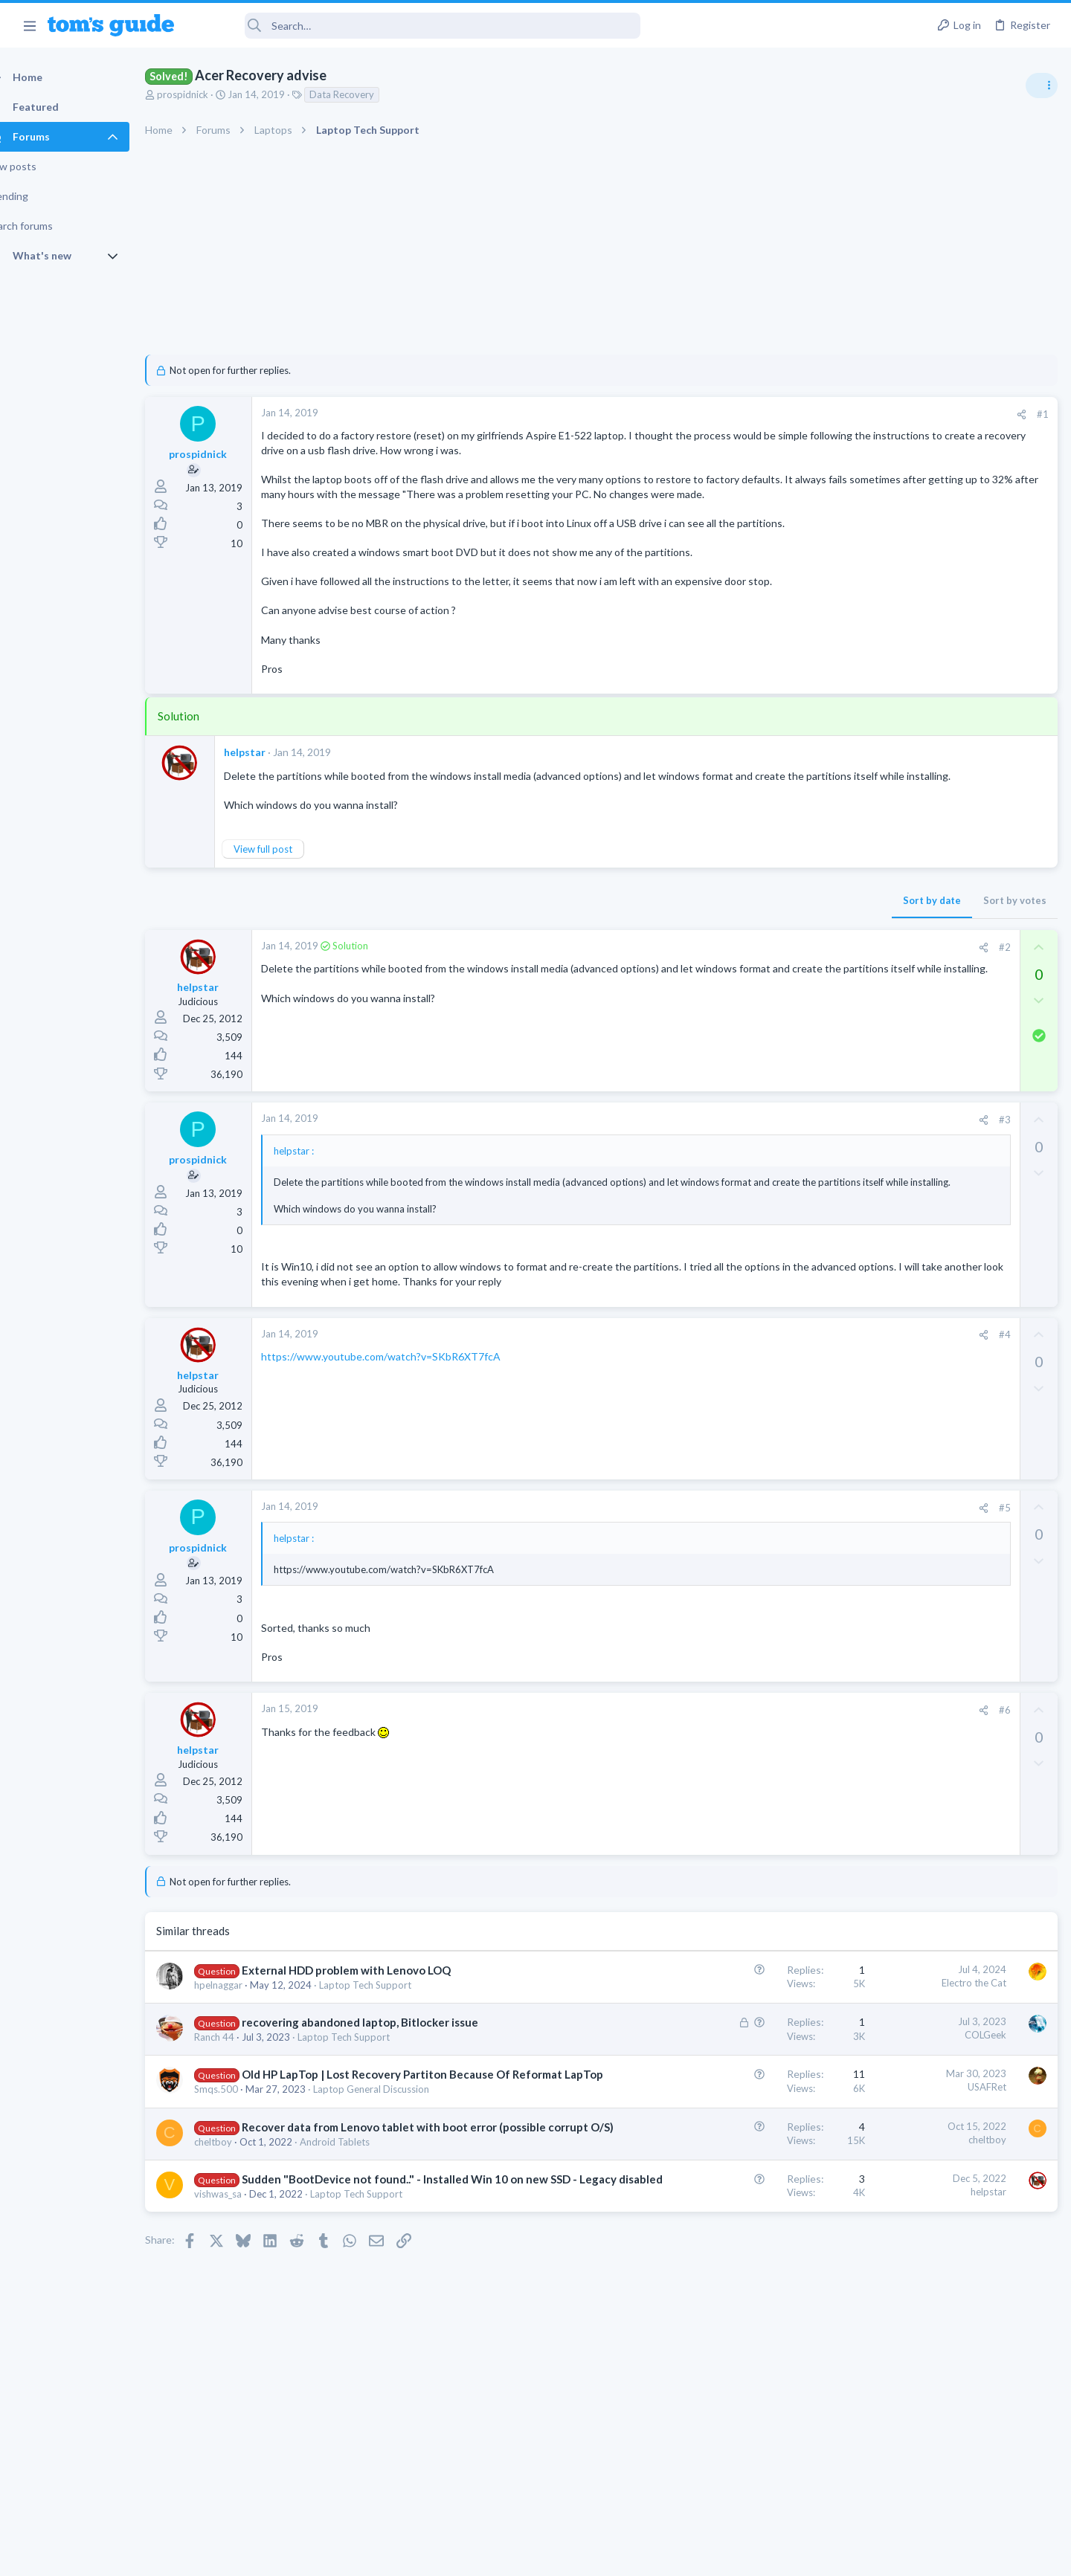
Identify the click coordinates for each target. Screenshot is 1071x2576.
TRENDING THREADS (883, 808)
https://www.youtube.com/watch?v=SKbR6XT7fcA (407, 1427)
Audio (873, 910)
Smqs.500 (242, 2192)
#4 (765, 1407)
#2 (765, 991)
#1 (803, 414)
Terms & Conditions (676, 2555)
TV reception (914, 1011)
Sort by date (692, 944)
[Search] (417, 26)
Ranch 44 (240, 2125)
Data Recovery (367, 94)
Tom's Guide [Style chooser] (950, 2452)
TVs (868, 1053)
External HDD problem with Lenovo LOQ (372, 2041)
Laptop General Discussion (397, 2192)
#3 (765, 1163)
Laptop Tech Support (391, 2056)
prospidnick (208, 94)
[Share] (782, 414)
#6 (765, 1782)
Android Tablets (361, 2260)
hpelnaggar (244, 2056)
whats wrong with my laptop (949, 940)
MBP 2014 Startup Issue (940, 1169)
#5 (765, 1579)
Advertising (375, 2555)
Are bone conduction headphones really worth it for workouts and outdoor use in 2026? (953, 854)
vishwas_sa (244, 2328)
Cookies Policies (480, 2555)
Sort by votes (775, 944)
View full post (289, 893)
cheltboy (239, 2260)
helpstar (271, 781)
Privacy (574, 2555)
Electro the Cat (734, 2054)
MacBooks (883, 1211)
